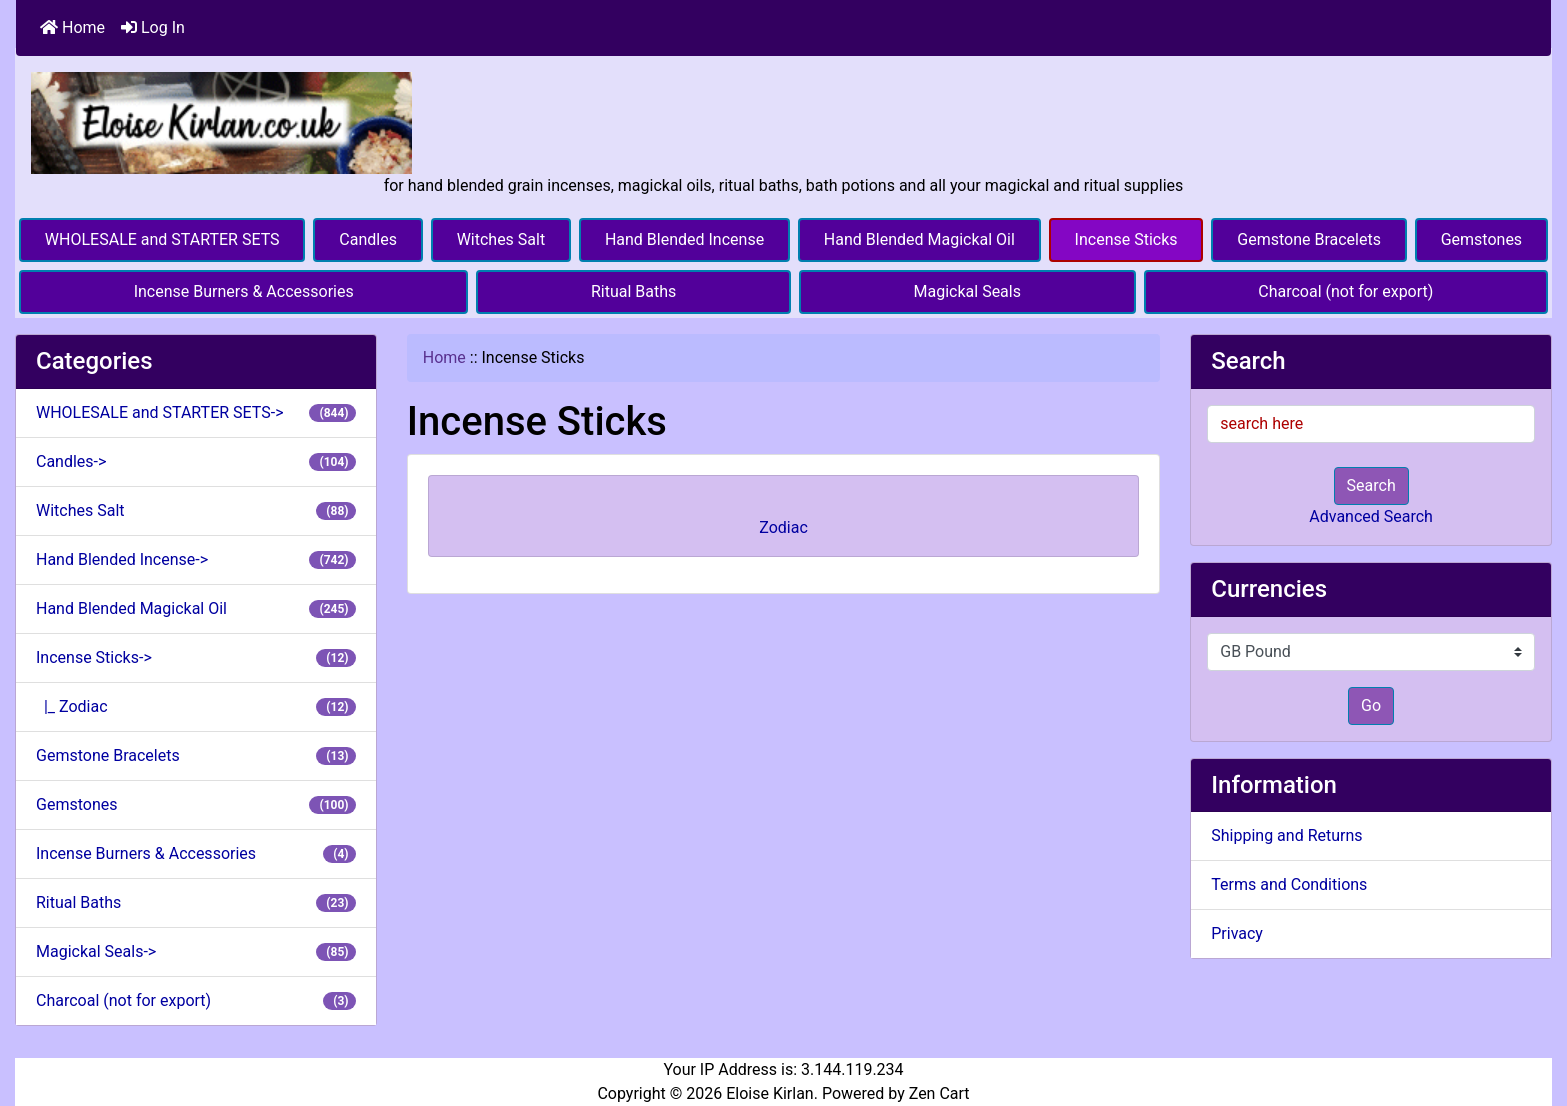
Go (1371, 705)
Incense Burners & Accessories (244, 291)
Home (72, 27)
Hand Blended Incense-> (196, 559)
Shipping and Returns (1286, 835)
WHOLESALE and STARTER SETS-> (196, 412)
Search (1371, 485)
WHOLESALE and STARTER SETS (162, 239)
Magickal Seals (967, 291)
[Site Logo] (221, 121)
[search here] (1371, 424)
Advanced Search (1371, 516)
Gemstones (1481, 239)
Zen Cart (939, 1093)
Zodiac (783, 520)
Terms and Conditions (1289, 884)
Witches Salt (501, 239)
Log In (153, 27)
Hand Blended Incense (684, 239)
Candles (368, 239)
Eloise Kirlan (770, 1093)
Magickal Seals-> (196, 951)
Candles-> (196, 461)
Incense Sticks (1126, 239)
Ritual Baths (633, 291)
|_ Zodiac (196, 706)
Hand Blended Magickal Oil (919, 239)
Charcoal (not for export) (1345, 291)
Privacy (1237, 933)
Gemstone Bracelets (1309, 239)
